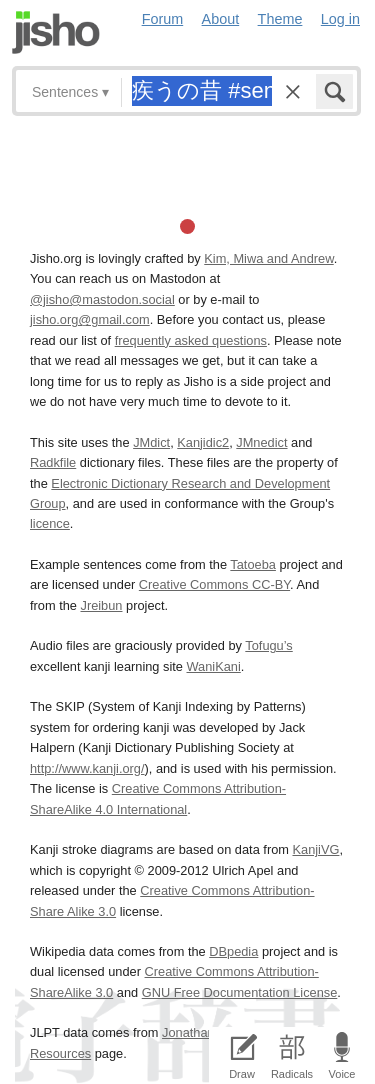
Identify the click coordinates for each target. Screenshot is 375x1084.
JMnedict (261, 442)
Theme (280, 19)
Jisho (56, 32)
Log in (340, 19)
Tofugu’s (268, 645)
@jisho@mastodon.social (102, 299)
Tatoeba (253, 564)
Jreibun (102, 605)
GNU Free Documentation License (240, 992)
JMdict (151, 442)
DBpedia (233, 951)
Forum (163, 19)
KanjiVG (315, 849)
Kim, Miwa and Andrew (268, 258)
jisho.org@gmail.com (90, 319)
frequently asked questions (191, 340)
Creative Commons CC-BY (214, 584)
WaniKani (214, 666)
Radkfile (53, 462)
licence (50, 523)
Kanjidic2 (203, 442)
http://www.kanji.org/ (87, 768)
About (221, 19)
